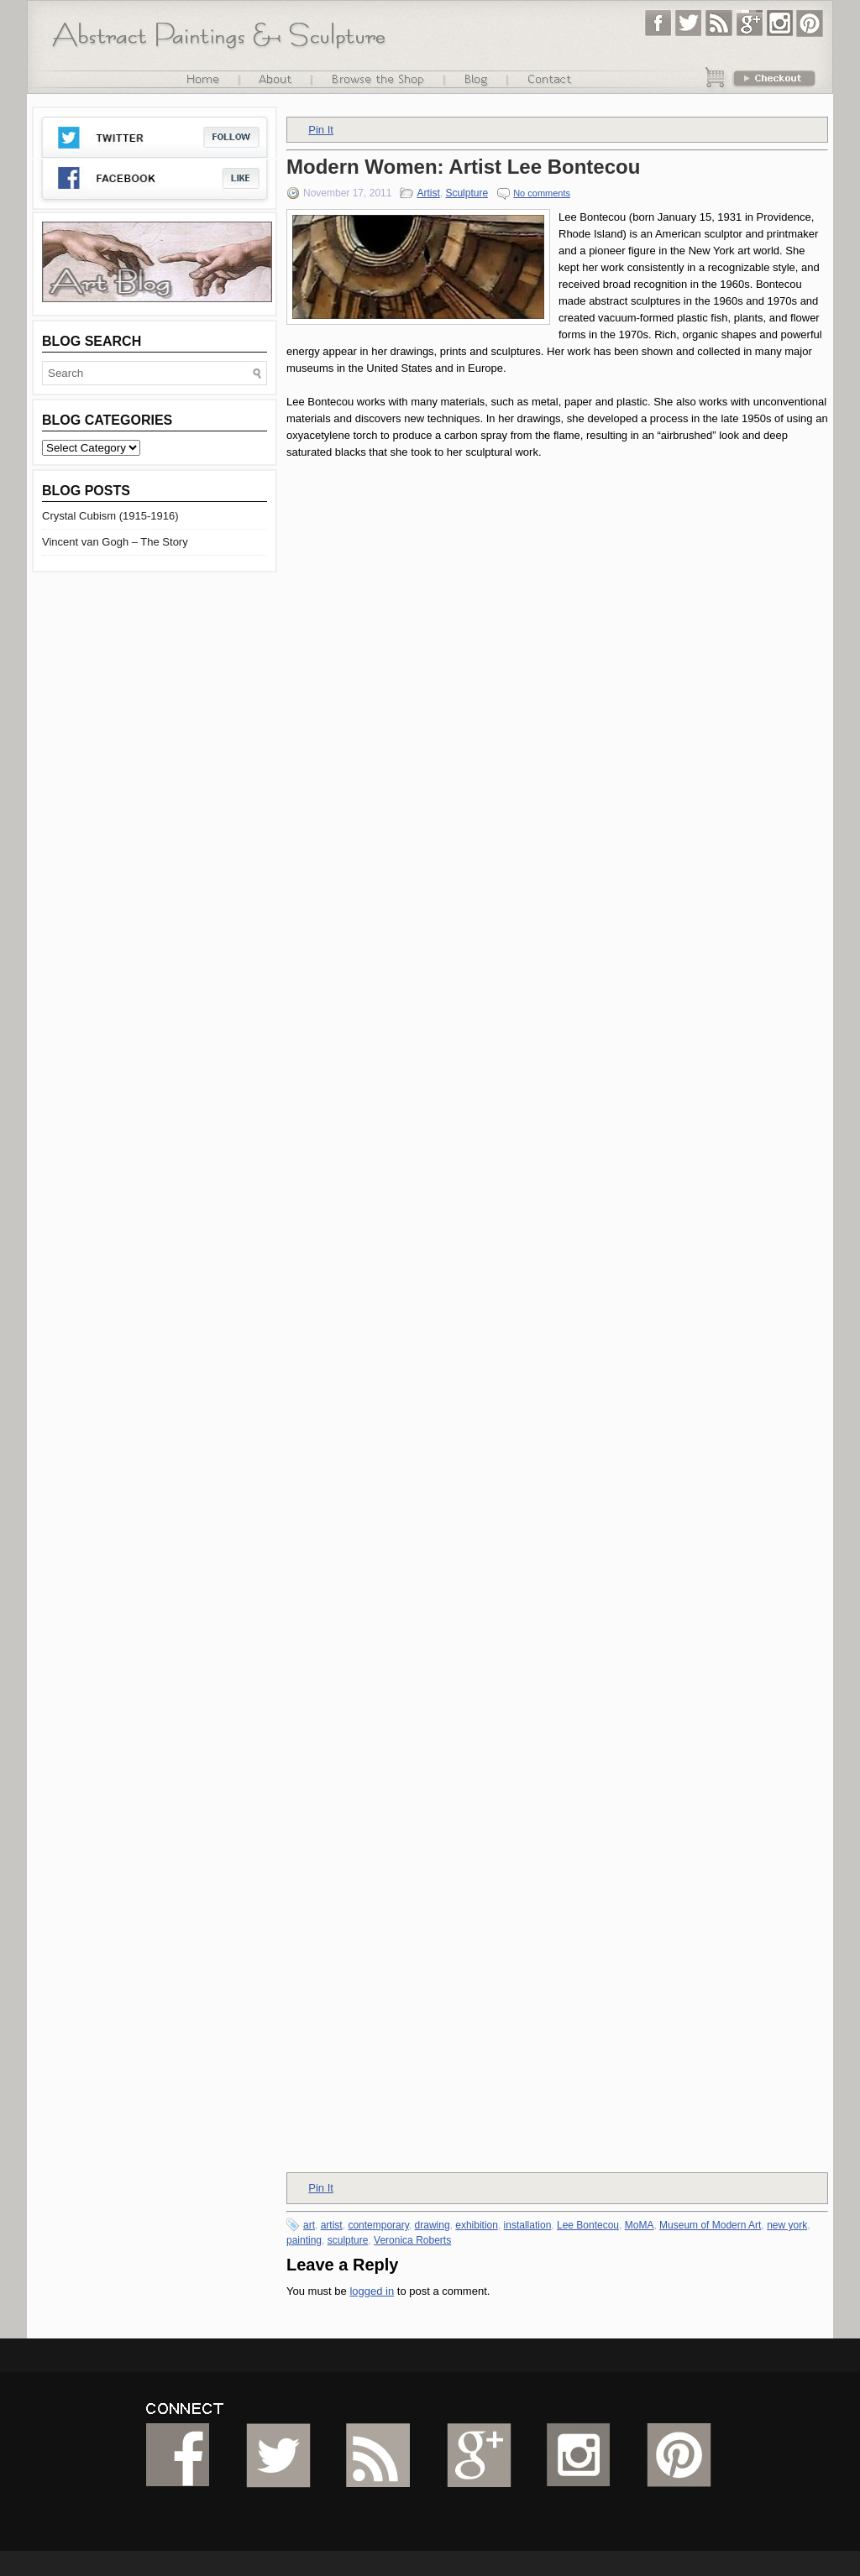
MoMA (639, 2225)
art (309, 2225)
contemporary (378, 2225)
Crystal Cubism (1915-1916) (110, 515)
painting (304, 2240)
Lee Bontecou (588, 2225)
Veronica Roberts (412, 2240)
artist (332, 2225)
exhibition (476, 2225)
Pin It (320, 129)
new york (787, 2225)
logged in (371, 2291)
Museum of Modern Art (710, 2225)
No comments (541, 193)
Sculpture (466, 193)
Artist (428, 193)
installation (528, 2225)
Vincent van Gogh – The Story (115, 542)
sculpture (348, 2240)
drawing (432, 2225)
